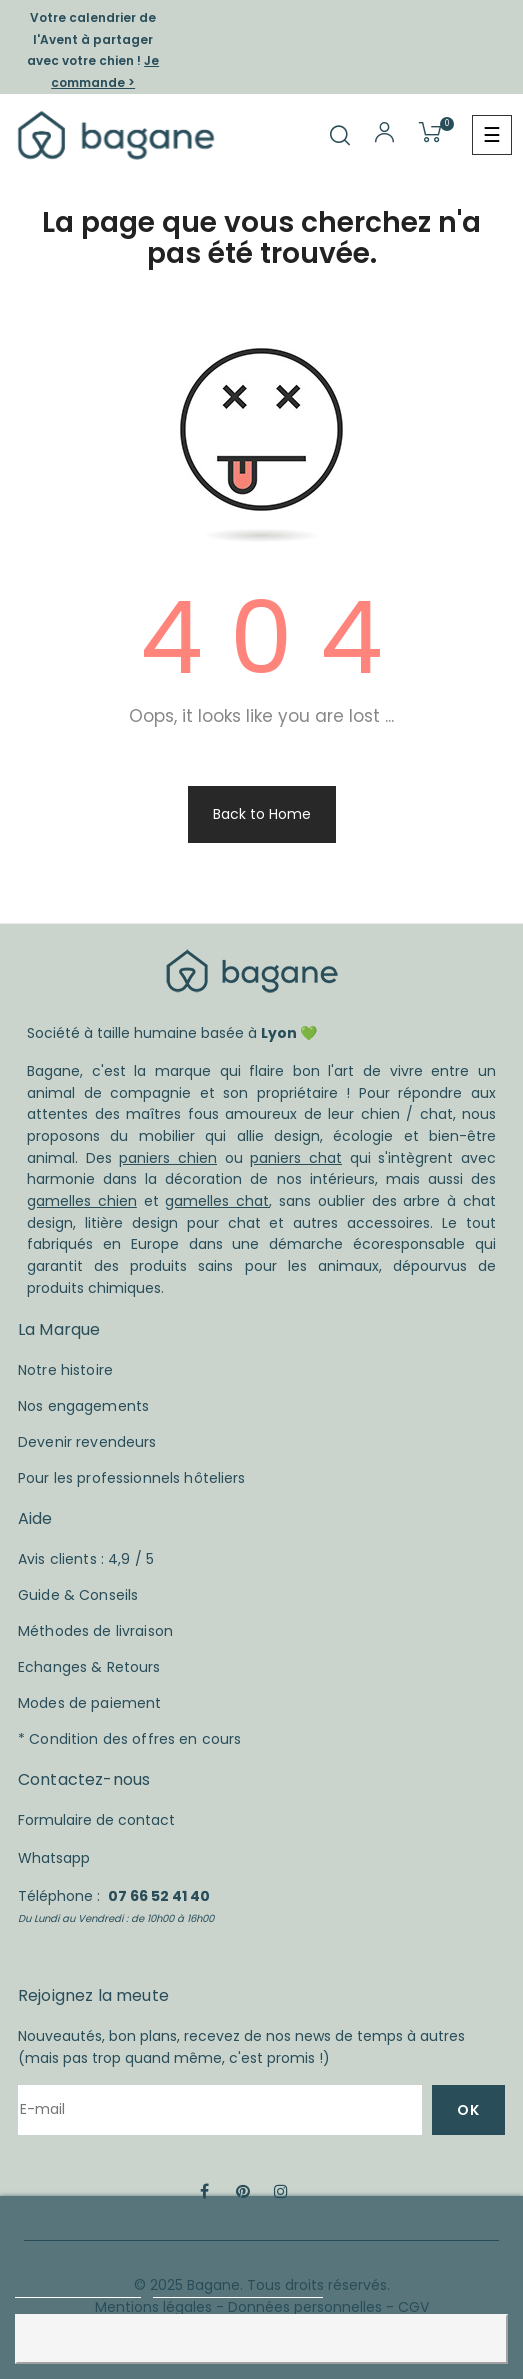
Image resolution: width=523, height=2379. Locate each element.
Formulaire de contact (96, 1820)
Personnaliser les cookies (238, 2288)
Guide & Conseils (78, 1595)
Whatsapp (54, 1858)
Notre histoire (65, 1370)
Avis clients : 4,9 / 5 (86, 1559)
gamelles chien (82, 1201)
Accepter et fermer (262, 2338)
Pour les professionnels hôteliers (132, 1478)
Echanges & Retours (89, 1667)
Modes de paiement (89, 1703)
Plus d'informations (78, 2288)
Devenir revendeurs (87, 1442)
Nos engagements (83, 1406)
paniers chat (296, 1158)
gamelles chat (217, 1201)
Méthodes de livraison (95, 1631)
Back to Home (262, 814)
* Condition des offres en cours (129, 1739)
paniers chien (168, 1158)
